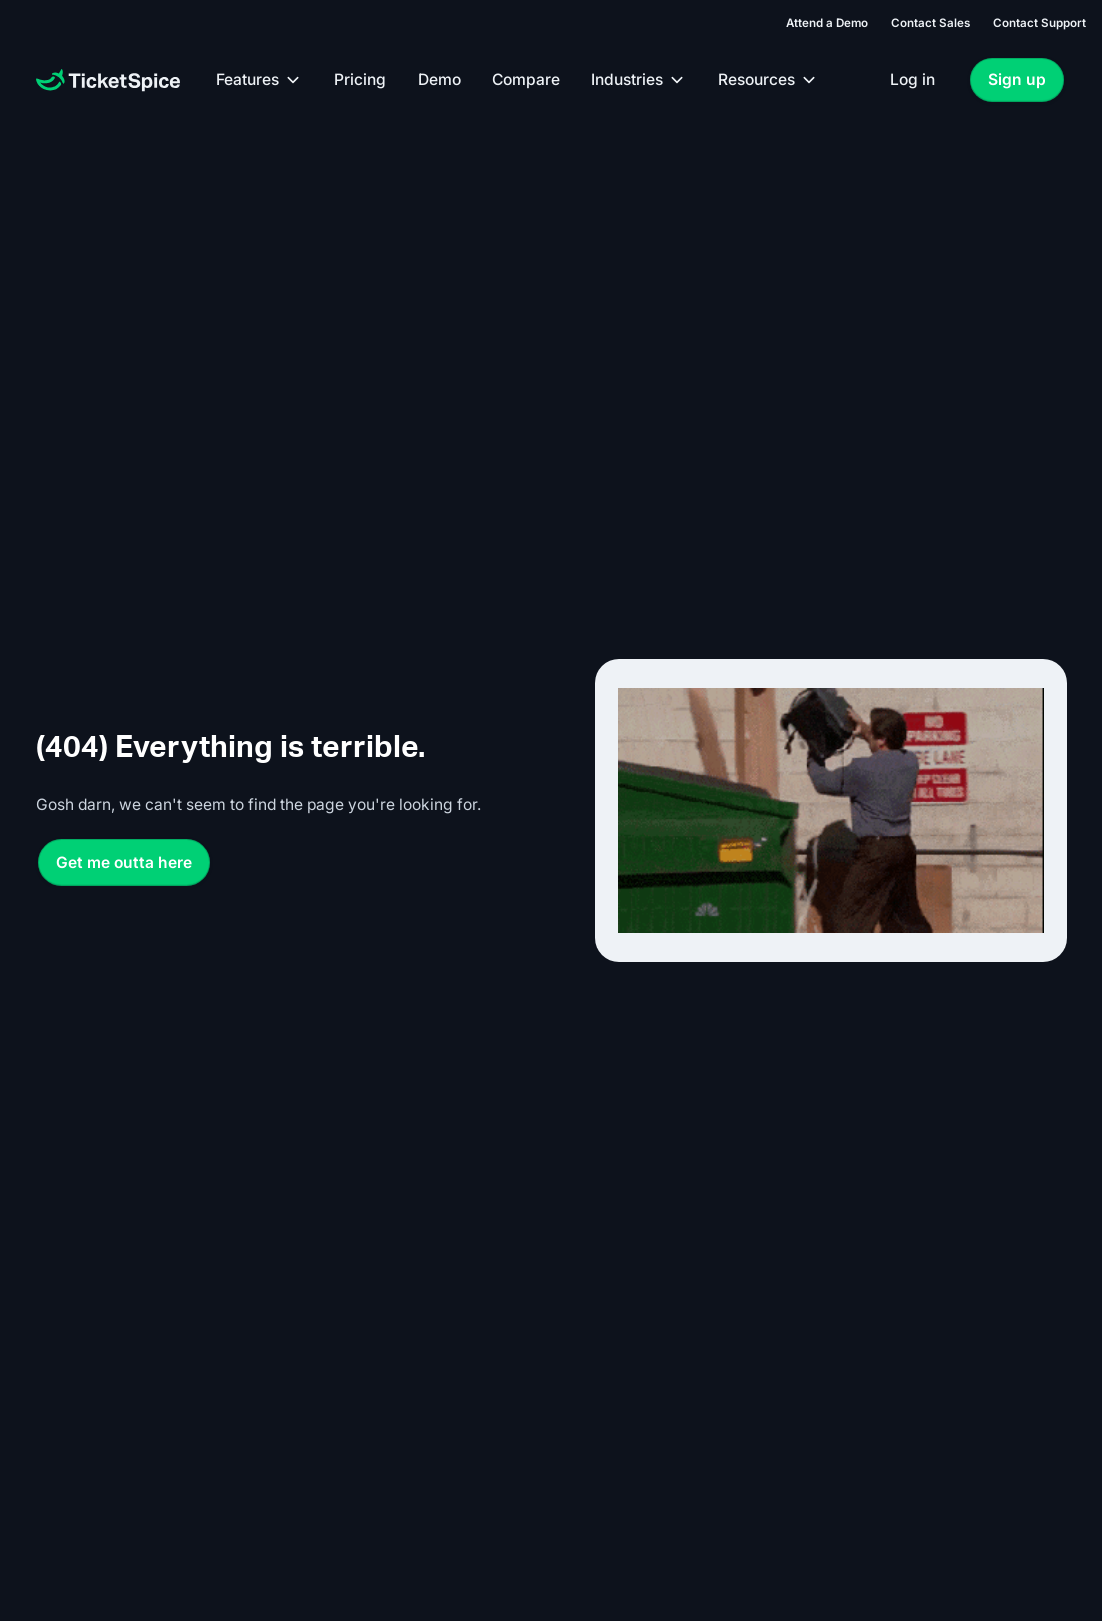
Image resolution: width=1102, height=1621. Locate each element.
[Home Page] (108, 80)
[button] (260, 80)
